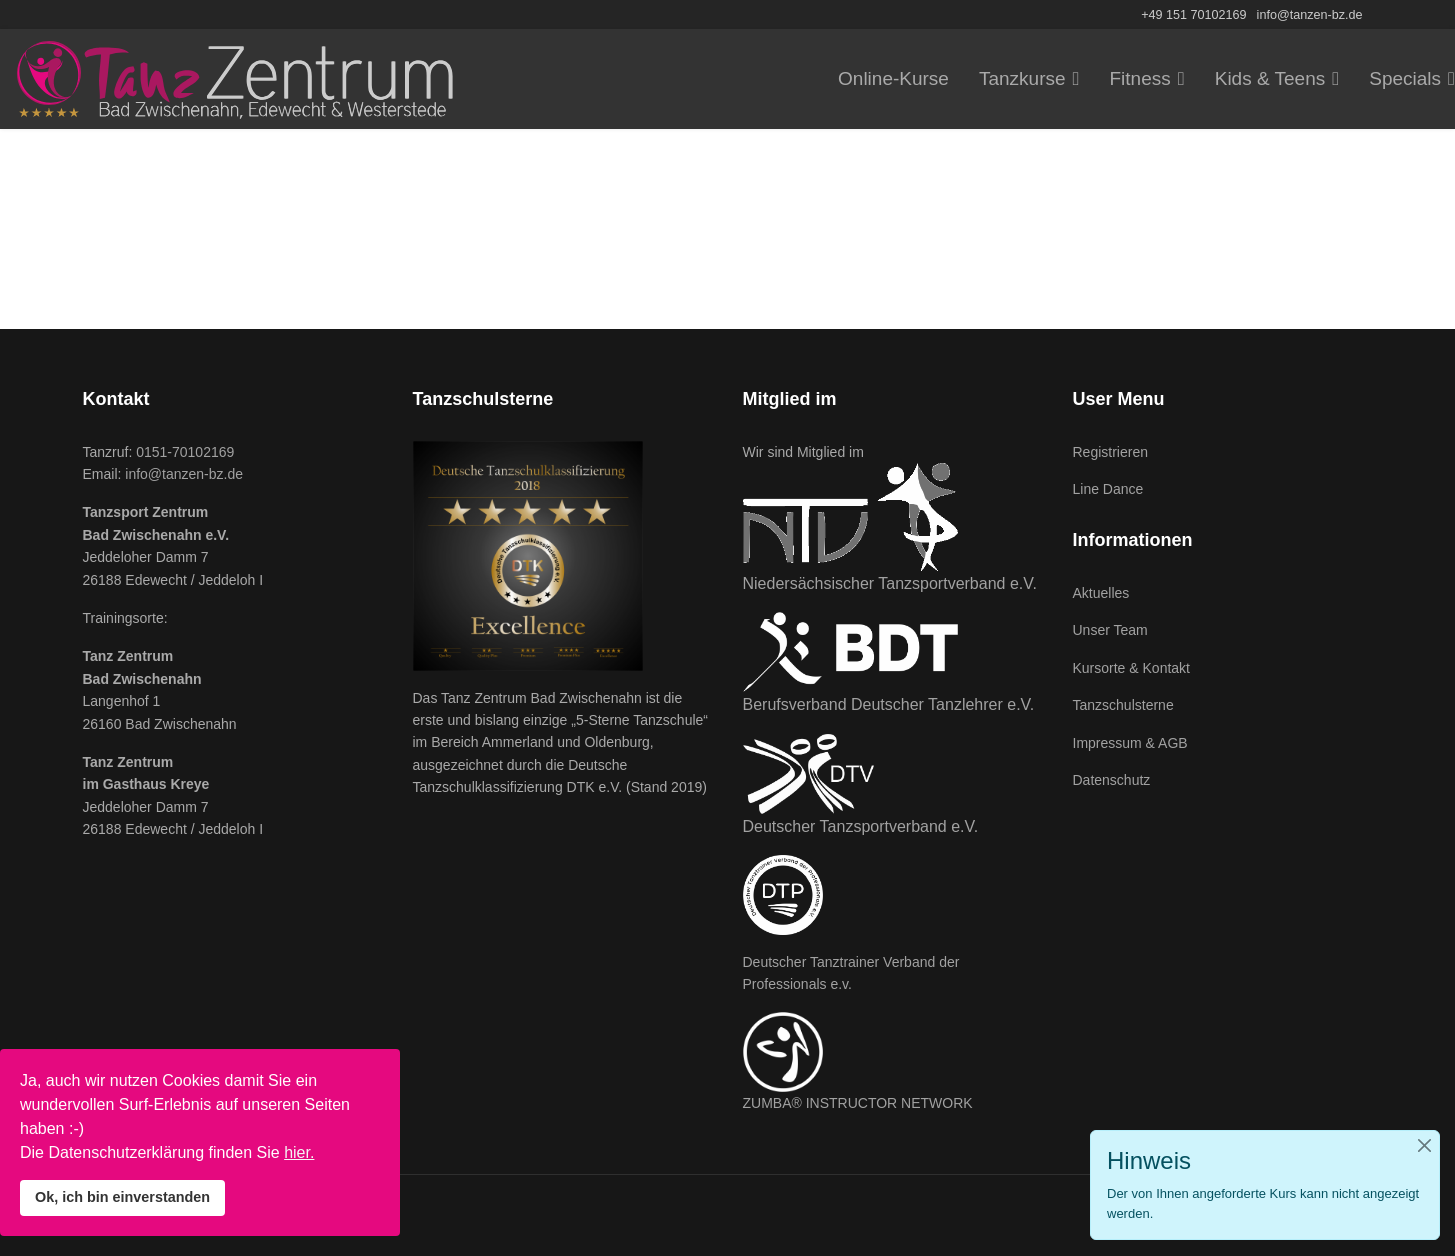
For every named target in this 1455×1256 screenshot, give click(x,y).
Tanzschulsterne (1123, 705)
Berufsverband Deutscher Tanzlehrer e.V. (889, 704)
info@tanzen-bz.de (1310, 15)
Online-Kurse (893, 78)
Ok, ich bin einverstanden (122, 1197)
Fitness (1140, 78)
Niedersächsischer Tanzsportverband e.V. (890, 583)
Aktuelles (1101, 593)
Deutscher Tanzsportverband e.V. (861, 826)
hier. (299, 1152)
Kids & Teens (1270, 78)
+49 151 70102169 (1193, 15)
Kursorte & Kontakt (1132, 668)
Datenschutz (1112, 780)
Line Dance (1108, 489)
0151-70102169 (185, 452)
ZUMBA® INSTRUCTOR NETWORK (858, 1103)
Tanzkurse (1022, 78)
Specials (1405, 78)
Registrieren (1110, 452)
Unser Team (1110, 630)
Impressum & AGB (1130, 743)
